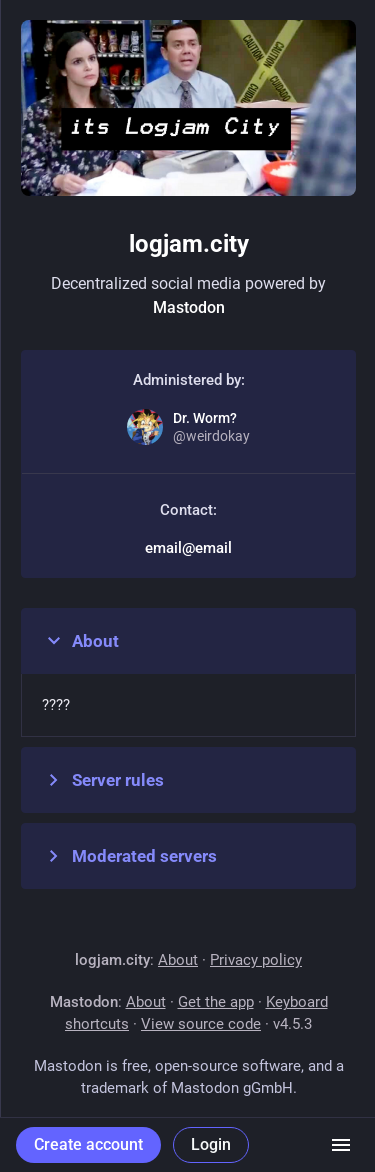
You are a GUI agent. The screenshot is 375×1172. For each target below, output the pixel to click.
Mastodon (189, 307)
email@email (188, 548)
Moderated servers (129, 856)
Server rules (103, 780)
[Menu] (341, 1145)
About (80, 641)
